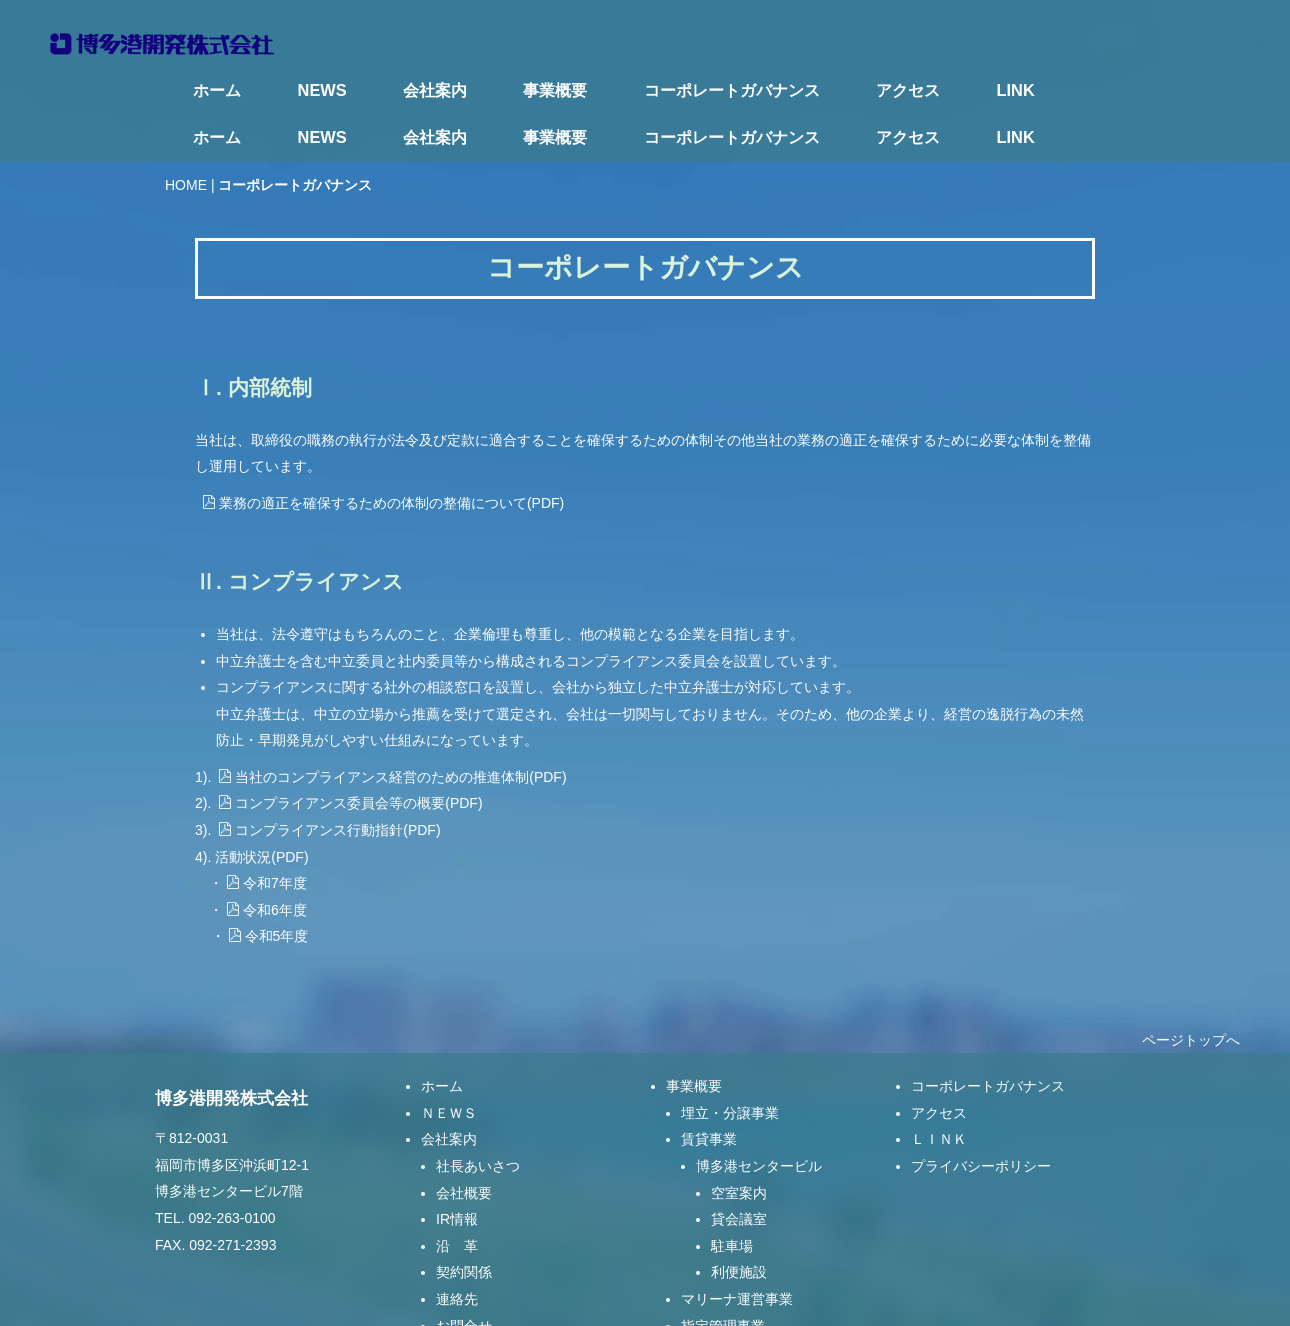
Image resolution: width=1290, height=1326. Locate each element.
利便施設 (739, 1225)
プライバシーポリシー (981, 1119)
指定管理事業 (723, 1278)
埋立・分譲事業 (730, 1065)
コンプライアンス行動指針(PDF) (329, 783)
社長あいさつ (478, 1119)
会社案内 (435, 90)
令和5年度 (268, 889)
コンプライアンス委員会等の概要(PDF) (350, 756)
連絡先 (457, 1252)
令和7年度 (266, 836)
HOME (186, 137)
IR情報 (457, 1172)
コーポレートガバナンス (732, 90)
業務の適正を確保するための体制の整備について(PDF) (383, 455)
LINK (1016, 90)
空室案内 (739, 1145)
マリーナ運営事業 (737, 1252)
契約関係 (464, 1225)
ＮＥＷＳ (449, 1065)
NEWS (322, 90)
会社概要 (464, 1145)
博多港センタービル (759, 1119)
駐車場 (732, 1198)
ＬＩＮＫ (939, 1092)
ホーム (217, 90)
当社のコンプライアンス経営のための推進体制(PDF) (392, 729)
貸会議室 (739, 1172)
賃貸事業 (709, 1092)
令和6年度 (266, 862)
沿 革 (457, 1198)
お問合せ (464, 1278)
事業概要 (555, 90)
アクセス (908, 90)
